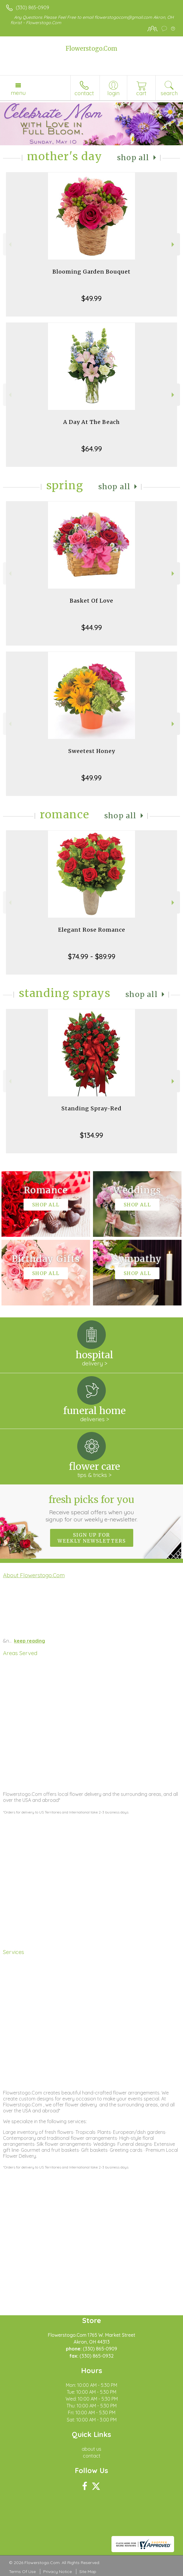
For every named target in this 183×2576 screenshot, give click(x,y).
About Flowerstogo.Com (34, 1575)
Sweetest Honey (91, 751)
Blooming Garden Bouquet (91, 271)
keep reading (29, 1641)
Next (173, 244)
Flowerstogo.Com (91, 48)
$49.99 (91, 298)
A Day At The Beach (91, 422)
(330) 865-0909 (32, 7)
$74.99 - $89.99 (91, 956)
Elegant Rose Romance (91, 929)
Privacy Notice (57, 2571)
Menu (18, 92)
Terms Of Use (22, 2571)
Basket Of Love (91, 600)
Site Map (87, 2571)
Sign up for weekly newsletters (92, 1538)
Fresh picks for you (91, 1508)
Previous (9, 244)
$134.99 (91, 1135)
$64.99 (91, 448)
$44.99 (91, 627)
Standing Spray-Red (91, 1108)
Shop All (133, 157)
